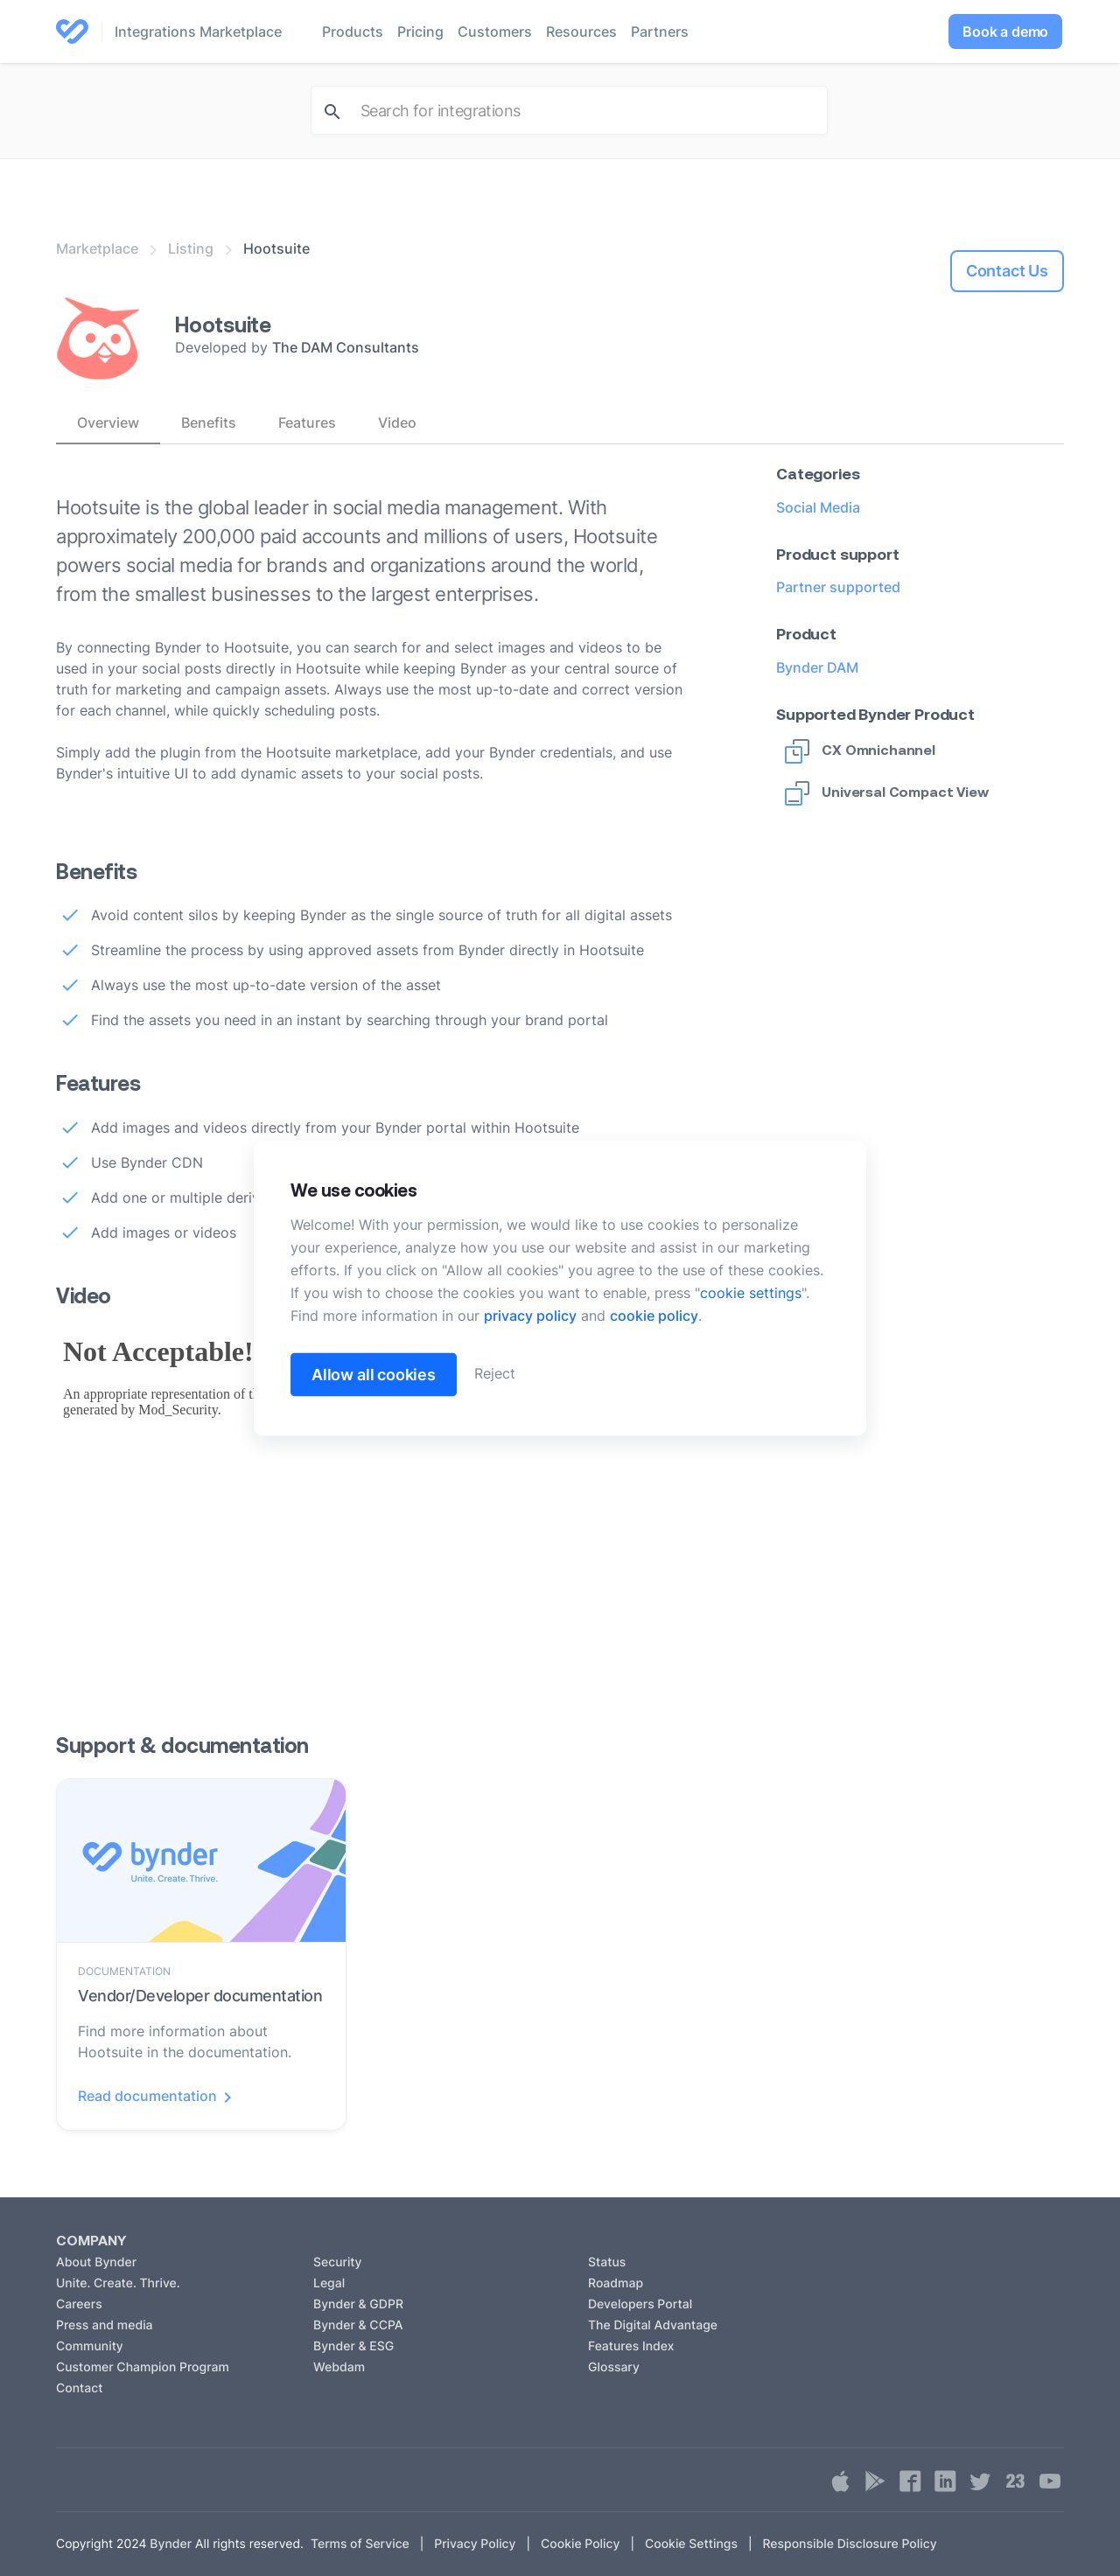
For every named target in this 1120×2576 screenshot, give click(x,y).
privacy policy (530, 1314)
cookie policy (654, 1314)
